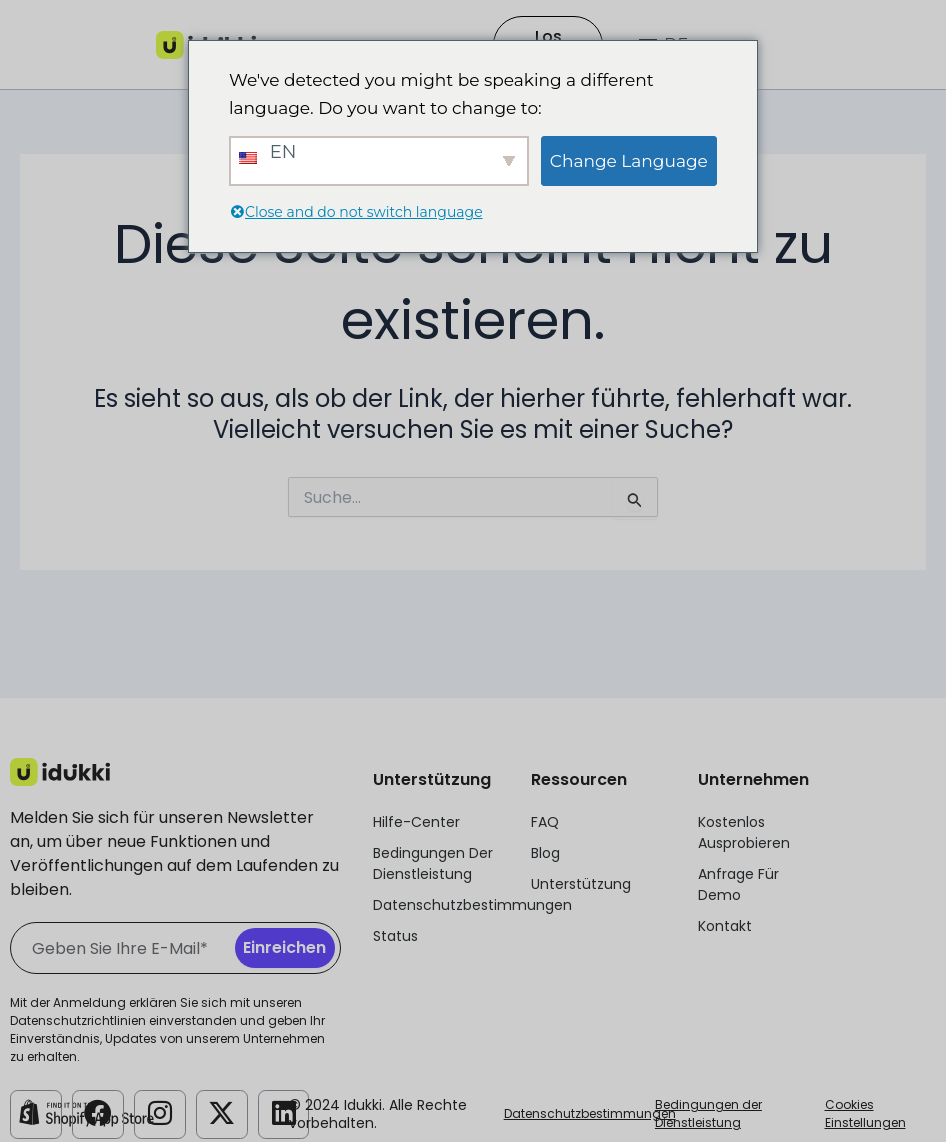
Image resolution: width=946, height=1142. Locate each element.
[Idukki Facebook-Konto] (98, 1113)
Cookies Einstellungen (865, 1113)
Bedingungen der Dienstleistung (708, 1113)
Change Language (629, 161)
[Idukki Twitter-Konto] (222, 1113)
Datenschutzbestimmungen (590, 1113)
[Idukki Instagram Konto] (160, 1113)
